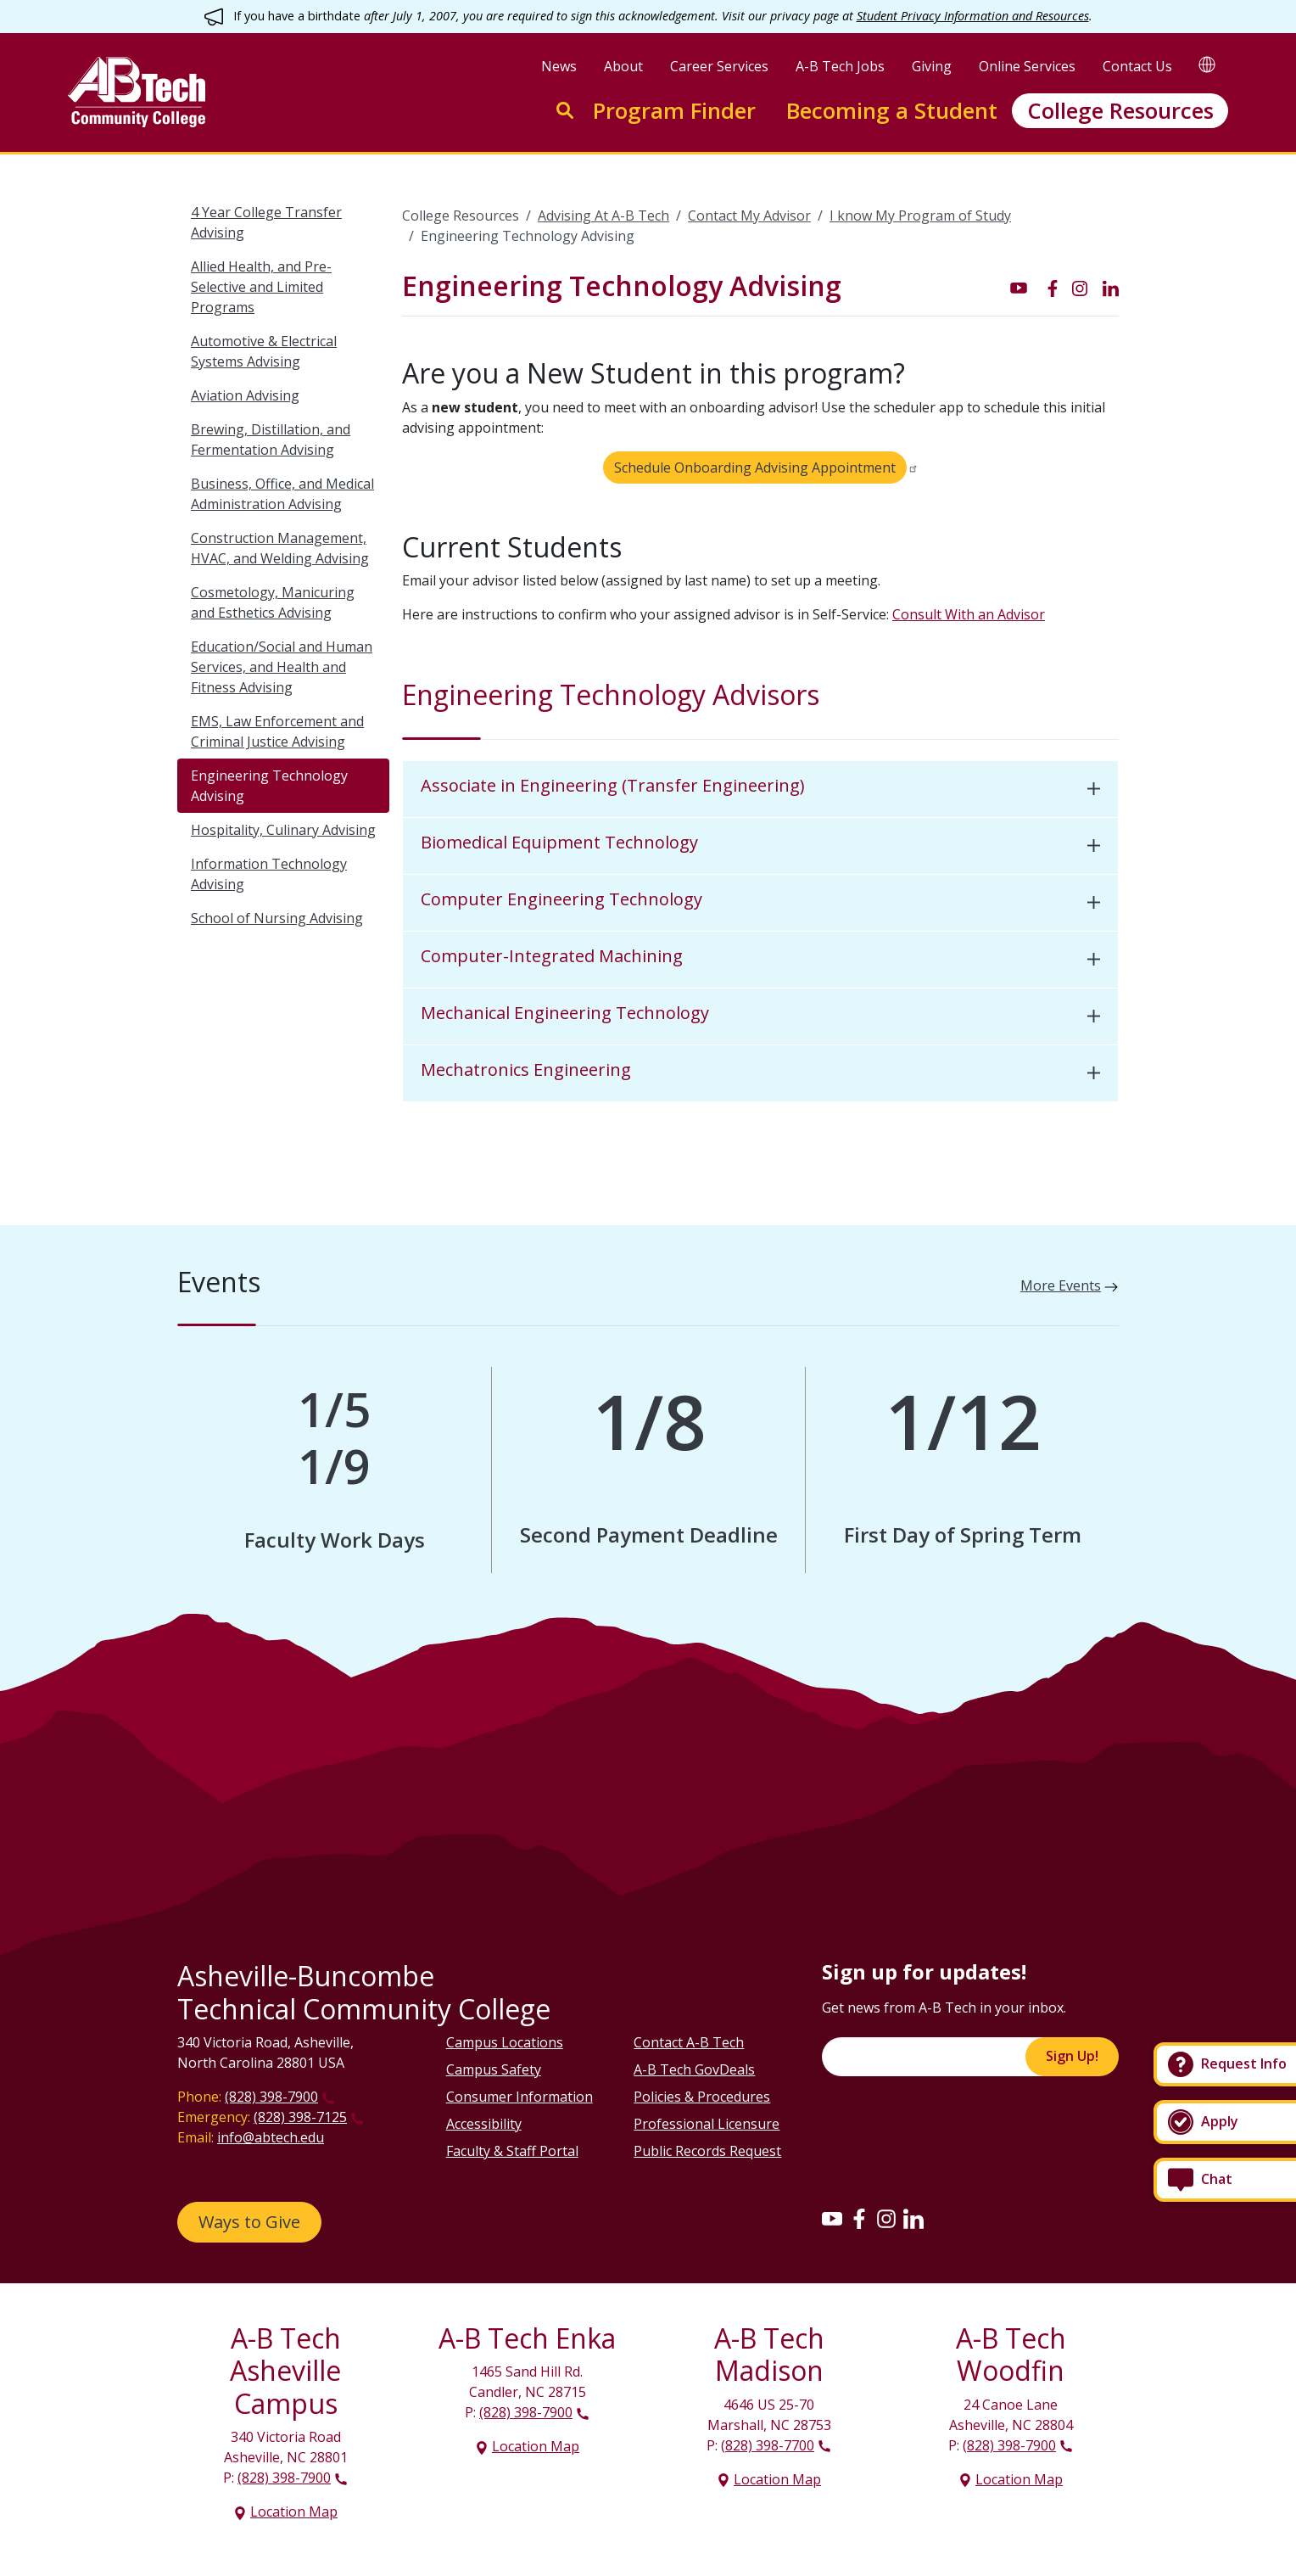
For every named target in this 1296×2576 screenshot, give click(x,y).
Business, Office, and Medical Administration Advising (282, 493)
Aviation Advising (245, 395)
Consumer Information (519, 2096)
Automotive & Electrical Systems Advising (264, 351)
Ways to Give (249, 2221)
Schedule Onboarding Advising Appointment (755, 467)
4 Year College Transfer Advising (266, 222)
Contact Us (1137, 66)
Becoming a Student (891, 111)
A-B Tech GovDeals (694, 2069)
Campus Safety (493, 2069)
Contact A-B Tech (689, 2042)
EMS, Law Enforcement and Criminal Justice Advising (277, 731)
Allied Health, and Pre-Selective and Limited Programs (261, 286)
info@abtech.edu (270, 2137)
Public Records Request (707, 2151)
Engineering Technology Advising (269, 785)
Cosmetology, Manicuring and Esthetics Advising (273, 602)
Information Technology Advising (269, 873)
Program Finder (674, 111)
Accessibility (484, 2123)
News (559, 66)
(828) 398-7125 (300, 2117)
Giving (932, 66)
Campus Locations (504, 2042)
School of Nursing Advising (277, 918)
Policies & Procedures (702, 2096)
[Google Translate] (1206, 64)
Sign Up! (1072, 2056)
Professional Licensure (706, 2123)
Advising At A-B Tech (603, 215)
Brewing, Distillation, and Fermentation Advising (270, 439)
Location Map (294, 2511)
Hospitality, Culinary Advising (283, 829)
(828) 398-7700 (767, 2445)
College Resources (1120, 111)
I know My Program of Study (920, 215)
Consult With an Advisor (968, 614)
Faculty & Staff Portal (512, 2151)
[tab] (760, 789)
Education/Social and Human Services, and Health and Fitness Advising (281, 667)
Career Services (719, 66)
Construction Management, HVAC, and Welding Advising (280, 548)
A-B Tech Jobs (840, 66)
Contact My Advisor (749, 215)
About (623, 66)
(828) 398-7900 (271, 2096)
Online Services (1027, 66)
